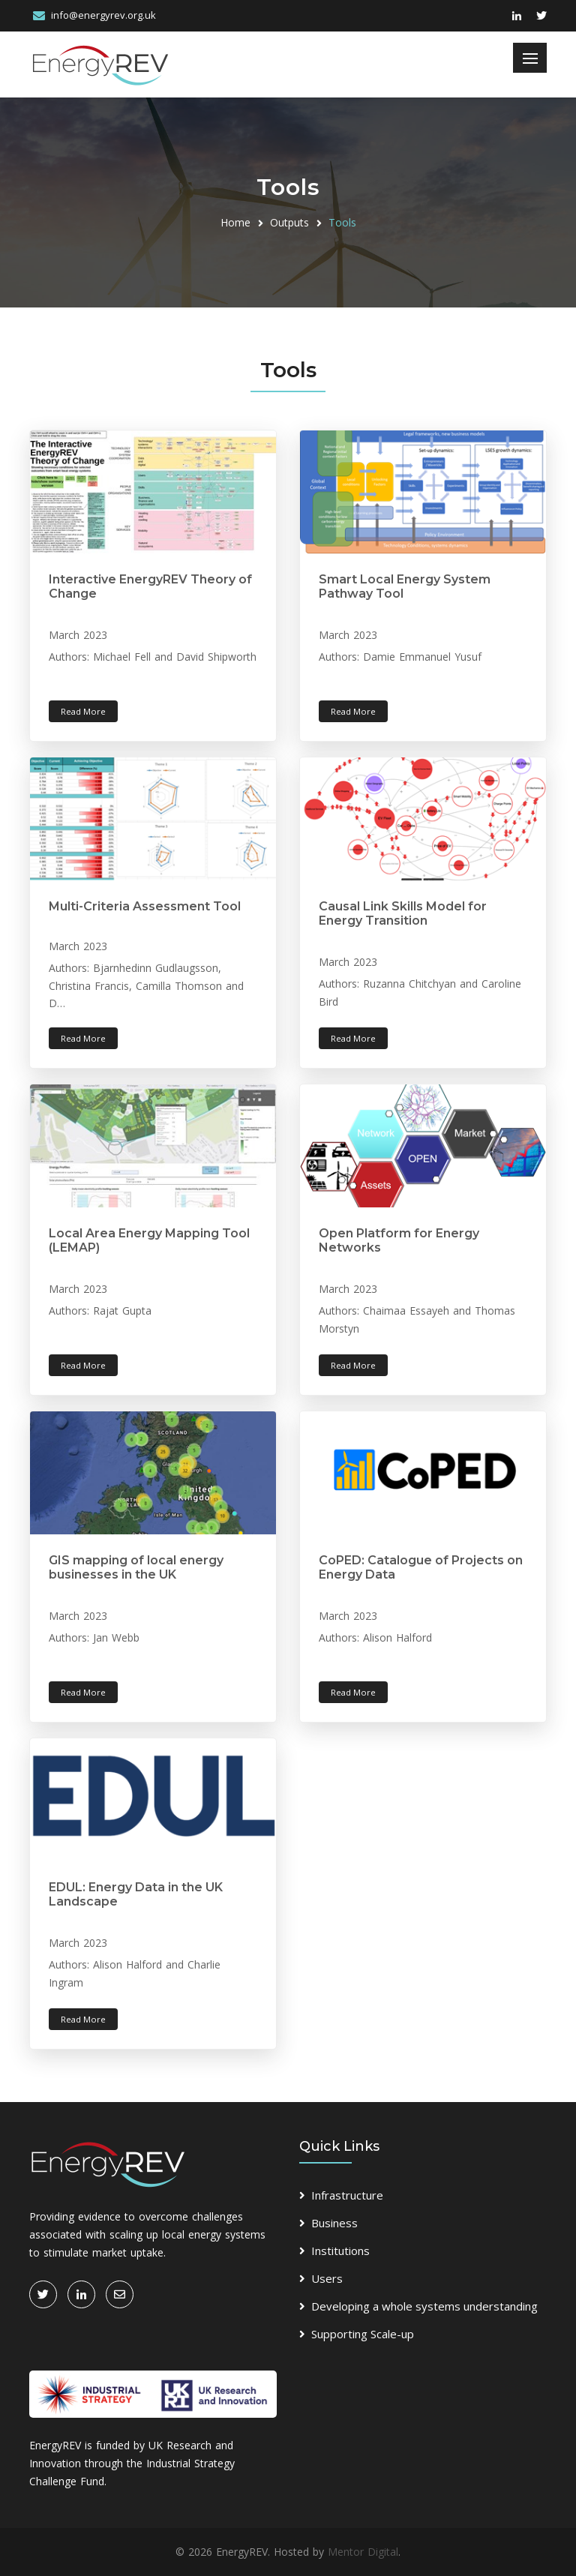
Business (334, 2222)
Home (235, 222)
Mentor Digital (363, 2552)
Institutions (340, 2250)
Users (327, 2278)
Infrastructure (347, 2195)
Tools (342, 222)
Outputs (289, 222)
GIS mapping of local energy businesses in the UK (136, 1567)
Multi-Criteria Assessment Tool (145, 906)
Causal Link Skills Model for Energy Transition (403, 913)
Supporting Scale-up (362, 2333)
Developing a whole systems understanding (424, 2306)
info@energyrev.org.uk (103, 15)
